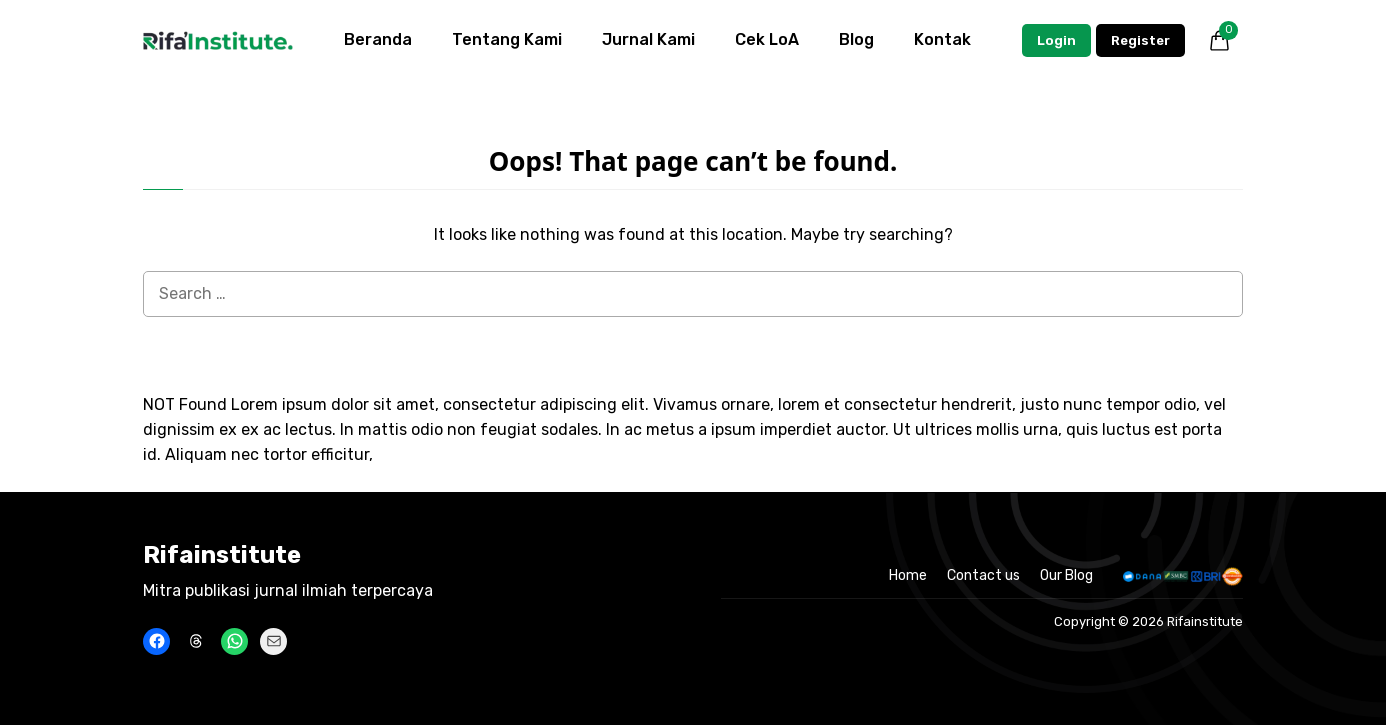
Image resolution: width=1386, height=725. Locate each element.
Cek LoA (767, 39)
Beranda (378, 39)
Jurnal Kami (648, 39)
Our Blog (1066, 575)
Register (1140, 40)
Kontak (942, 39)
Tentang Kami (507, 39)
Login (1056, 40)
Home (908, 575)
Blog (856, 39)
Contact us (983, 575)
